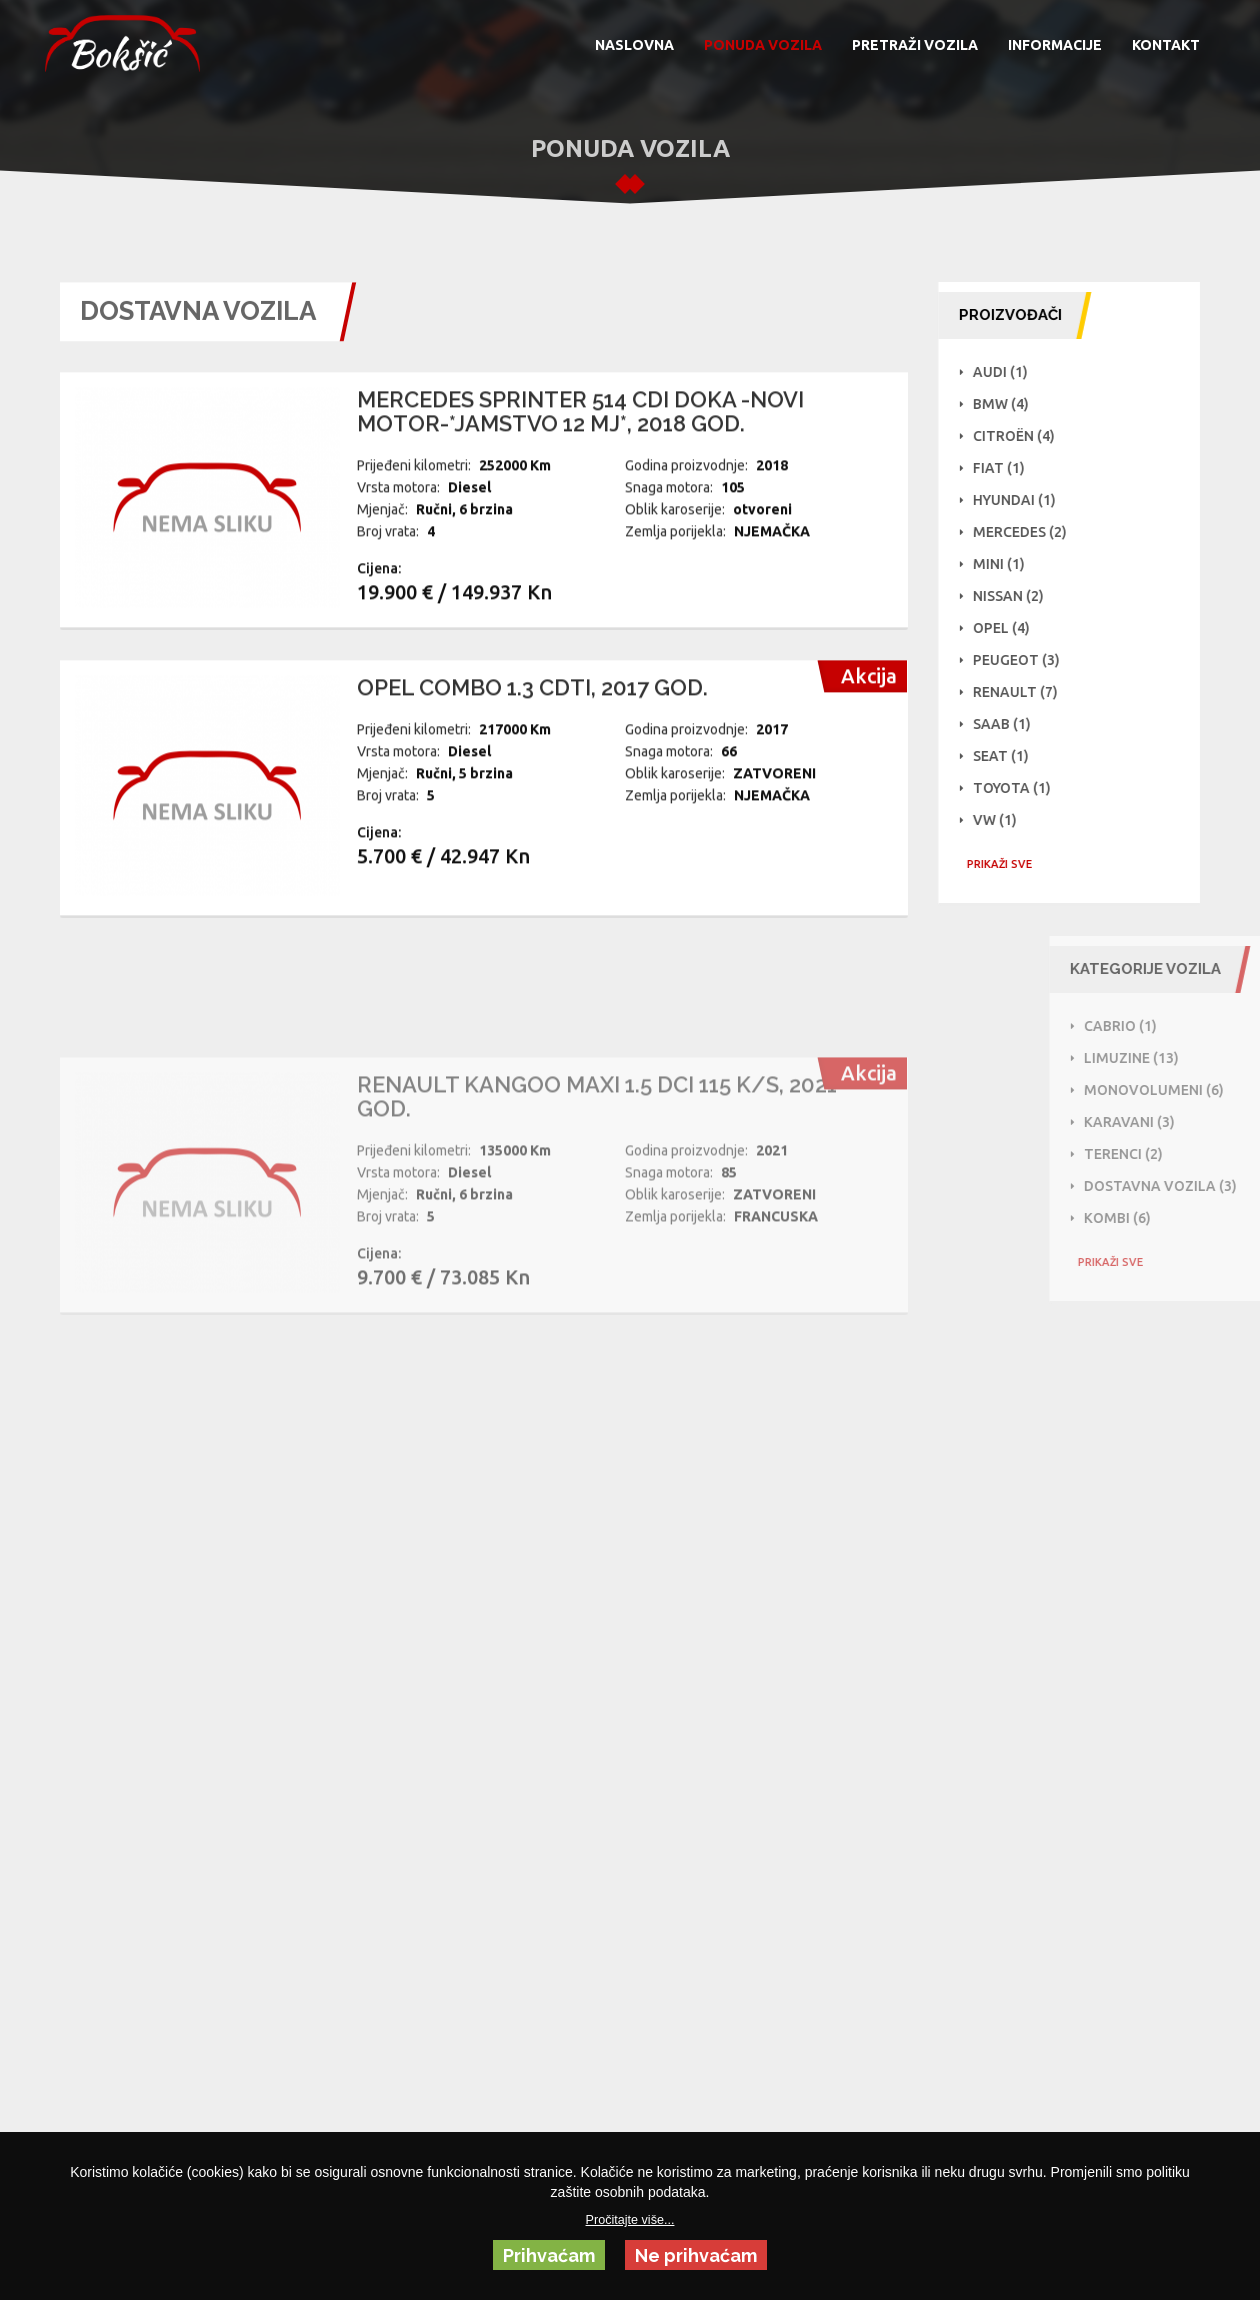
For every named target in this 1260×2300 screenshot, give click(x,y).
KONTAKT (1166, 45)
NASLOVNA (634, 45)
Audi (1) (1010, 372)
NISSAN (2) (1018, 596)
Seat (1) (1011, 756)
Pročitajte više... (630, 2220)
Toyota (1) (1022, 788)
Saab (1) (1012, 724)
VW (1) (1005, 820)
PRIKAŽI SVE (1009, 864)
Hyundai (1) (1024, 500)
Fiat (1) (1009, 468)
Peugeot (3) (1026, 660)
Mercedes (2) (1030, 532)
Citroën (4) (1024, 436)
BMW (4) (1011, 404)
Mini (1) (1009, 564)
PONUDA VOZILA (763, 45)
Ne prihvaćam (696, 2255)
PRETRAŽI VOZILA (915, 45)
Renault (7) (1025, 692)
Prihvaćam (549, 2255)
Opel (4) (1011, 628)
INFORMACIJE (1055, 45)
